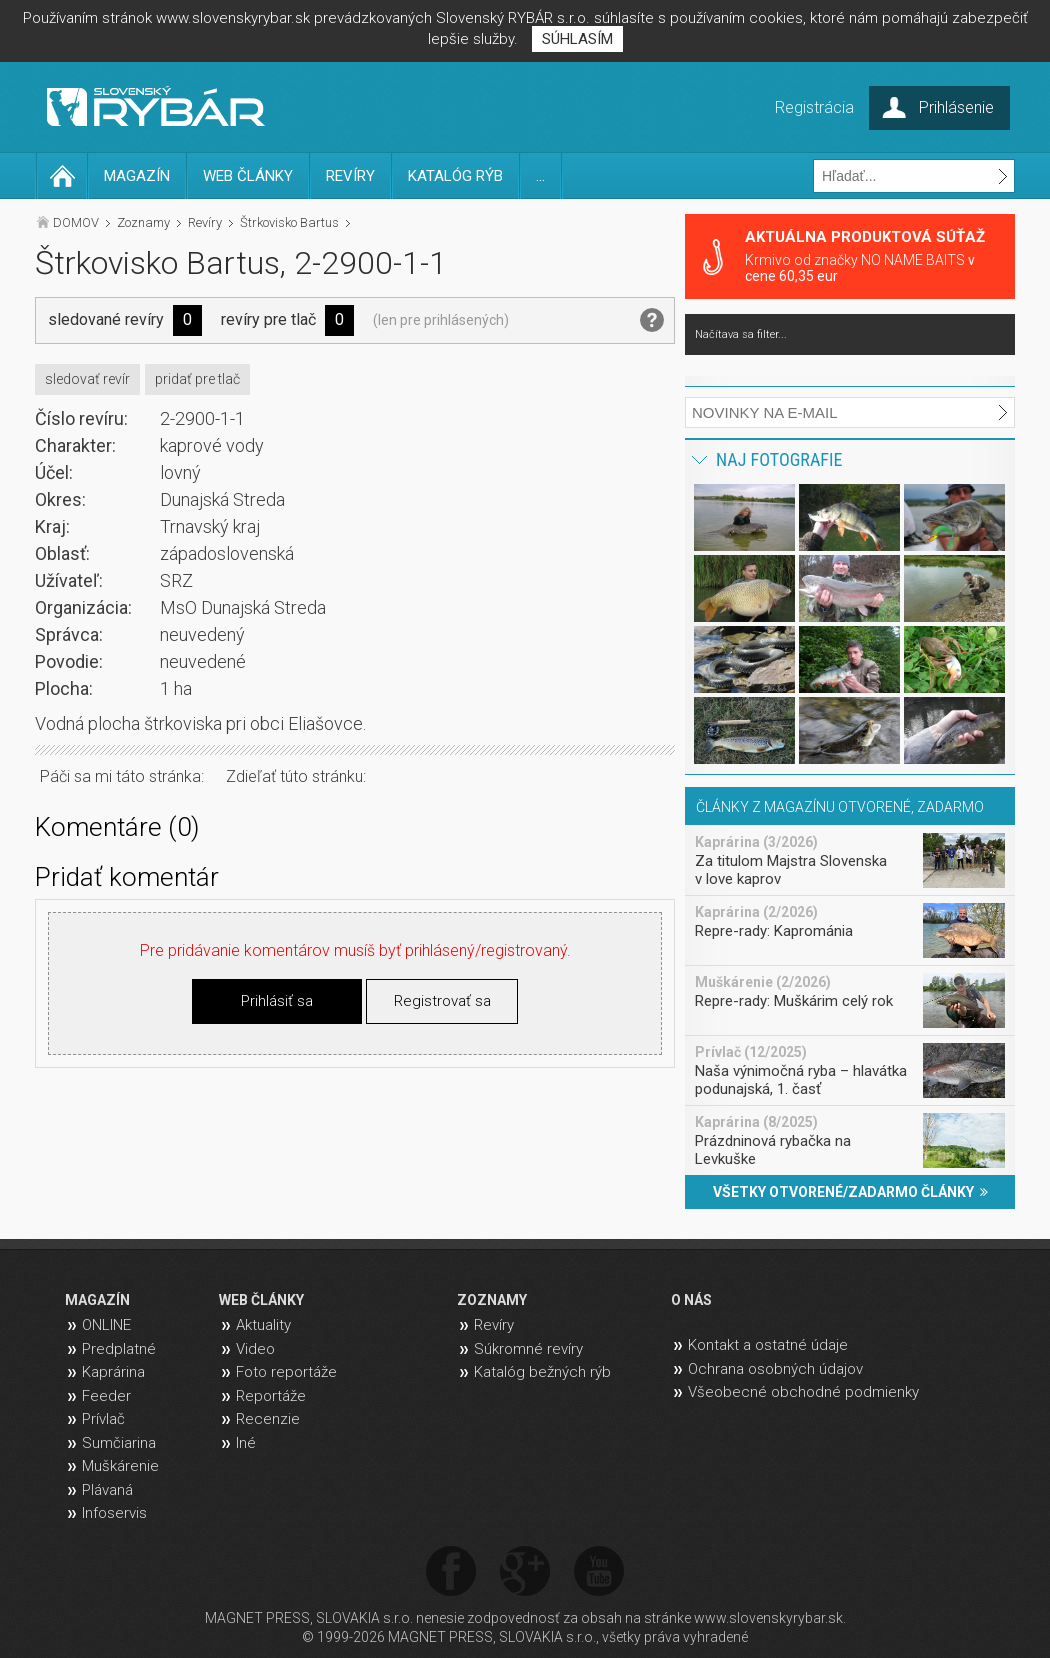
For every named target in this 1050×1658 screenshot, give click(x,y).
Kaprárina (113, 1372)
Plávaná (107, 1490)
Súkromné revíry (528, 1349)
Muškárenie (120, 1466)
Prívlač (103, 1419)
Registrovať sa (442, 1001)
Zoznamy (143, 222)
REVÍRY (350, 176)
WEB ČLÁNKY (248, 176)
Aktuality (263, 1325)
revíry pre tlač (268, 319)
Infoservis (114, 1513)
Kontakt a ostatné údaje (768, 1345)
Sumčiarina (119, 1443)
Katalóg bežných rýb (542, 1372)
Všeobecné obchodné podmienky (803, 1392)
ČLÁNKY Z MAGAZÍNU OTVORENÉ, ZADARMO (840, 807)
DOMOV (76, 222)
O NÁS (691, 1300)
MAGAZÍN (137, 176)
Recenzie (268, 1419)
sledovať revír (87, 379)
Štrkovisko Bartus (289, 222)
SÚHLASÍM (577, 39)
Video (255, 1349)
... (540, 176)
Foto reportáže (286, 1372)
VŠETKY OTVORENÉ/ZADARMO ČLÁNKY (850, 1192)
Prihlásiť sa (277, 1001)
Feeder (106, 1396)
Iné (246, 1443)
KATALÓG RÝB (455, 176)
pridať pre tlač (197, 379)
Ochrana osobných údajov (775, 1369)
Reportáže (271, 1396)
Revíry (205, 222)
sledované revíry (106, 319)
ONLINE (106, 1325)
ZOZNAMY (492, 1300)
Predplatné (119, 1349)
